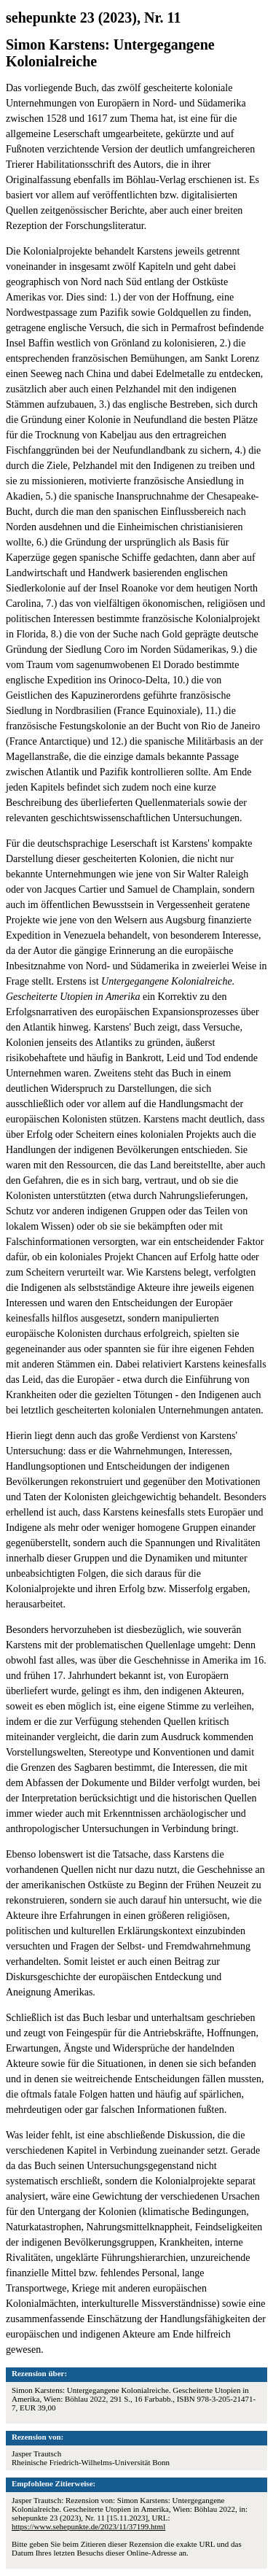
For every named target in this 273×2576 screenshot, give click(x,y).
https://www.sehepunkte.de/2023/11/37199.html (88, 2526)
